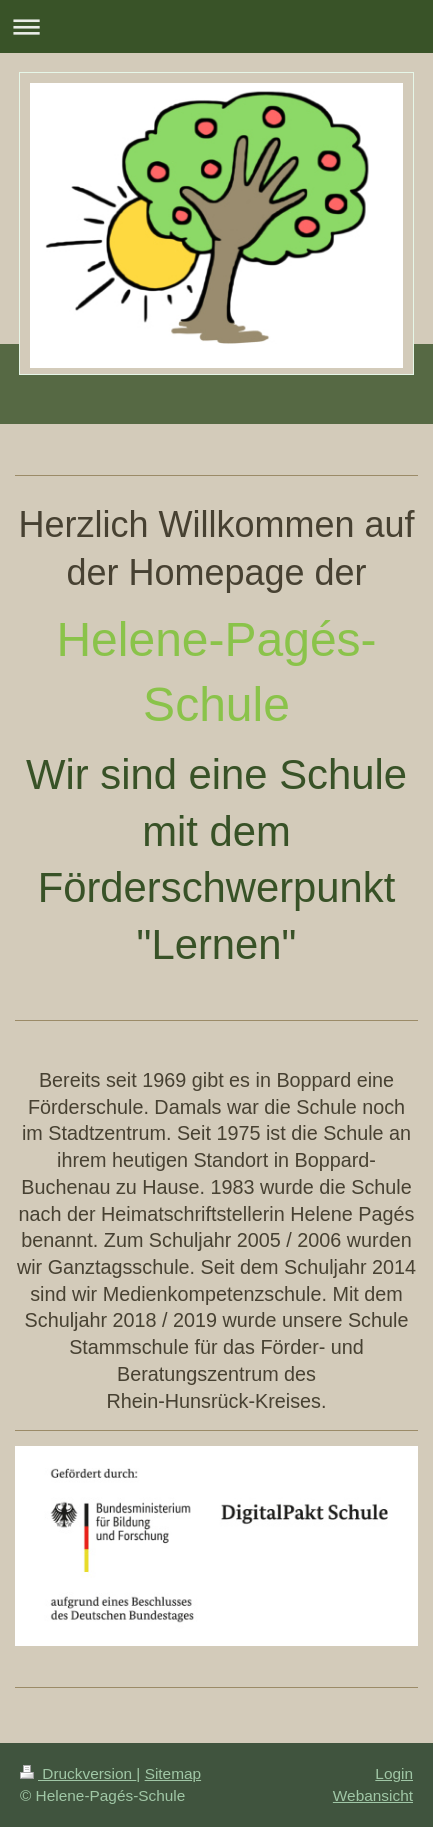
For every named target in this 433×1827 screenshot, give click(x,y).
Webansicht (373, 1795)
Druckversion (78, 1773)
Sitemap (173, 1773)
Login (394, 1773)
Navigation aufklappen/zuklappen (216, 26)
